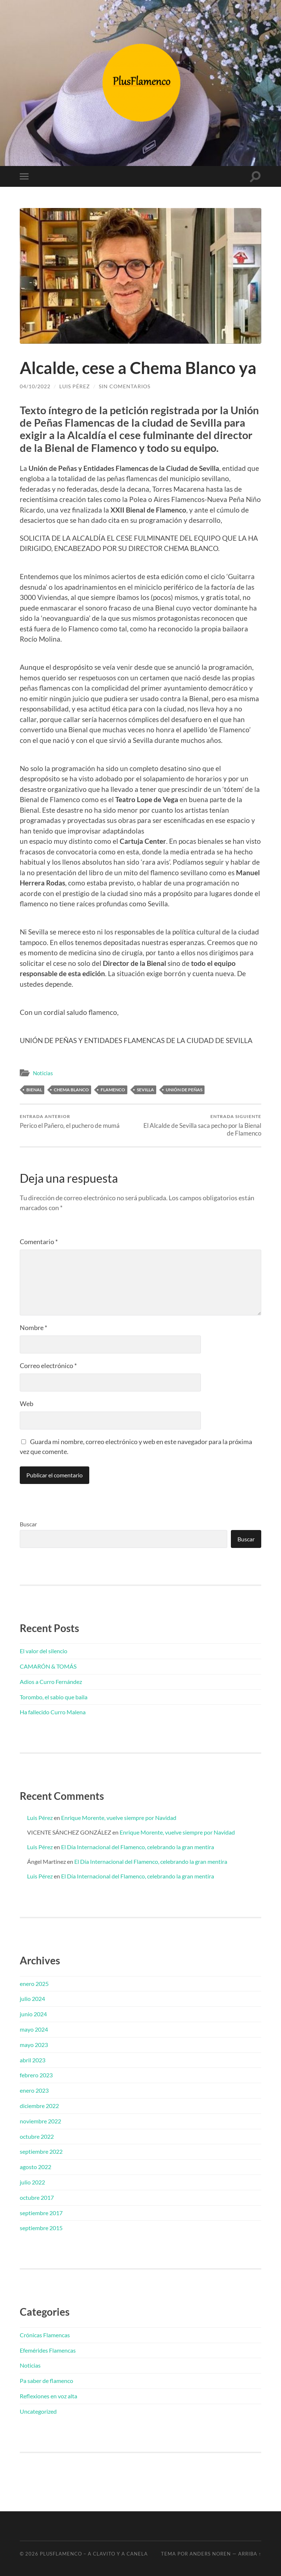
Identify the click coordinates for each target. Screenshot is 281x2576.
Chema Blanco (71, 1089)
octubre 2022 (37, 2136)
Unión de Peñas (184, 1089)
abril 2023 (32, 2059)
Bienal (34, 1089)
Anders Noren (210, 2554)
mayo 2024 (34, 2029)
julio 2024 (32, 1998)
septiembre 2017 (41, 2212)
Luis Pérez (74, 386)
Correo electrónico (48, 1365)
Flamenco (113, 1089)
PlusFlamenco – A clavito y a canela (94, 2554)
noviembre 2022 (40, 2121)
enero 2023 (34, 2090)
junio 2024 (33, 2013)
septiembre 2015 (41, 2227)
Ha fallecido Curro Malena (53, 1711)
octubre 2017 (37, 2197)
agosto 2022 (35, 2166)
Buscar (28, 1524)
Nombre (33, 1327)
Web (26, 1404)
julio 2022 (32, 2182)
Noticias (43, 1073)
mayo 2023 (34, 2044)
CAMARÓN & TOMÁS (48, 1666)
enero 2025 (34, 1983)
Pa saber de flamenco (46, 2380)
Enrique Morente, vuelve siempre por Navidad (118, 1817)
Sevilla (145, 1089)
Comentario (39, 1242)
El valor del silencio (43, 1650)
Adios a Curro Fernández (51, 1681)
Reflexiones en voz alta (48, 2395)
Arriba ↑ (249, 2554)
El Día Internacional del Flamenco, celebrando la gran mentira (137, 1846)
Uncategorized (38, 2411)
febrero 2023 (36, 2074)
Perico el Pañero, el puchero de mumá (70, 1121)
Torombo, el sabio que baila (53, 1696)
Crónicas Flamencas (45, 2334)
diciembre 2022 (39, 2105)
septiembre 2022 (41, 2151)
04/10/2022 (35, 386)
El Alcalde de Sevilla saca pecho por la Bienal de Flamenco (202, 1125)
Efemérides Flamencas (48, 2350)
